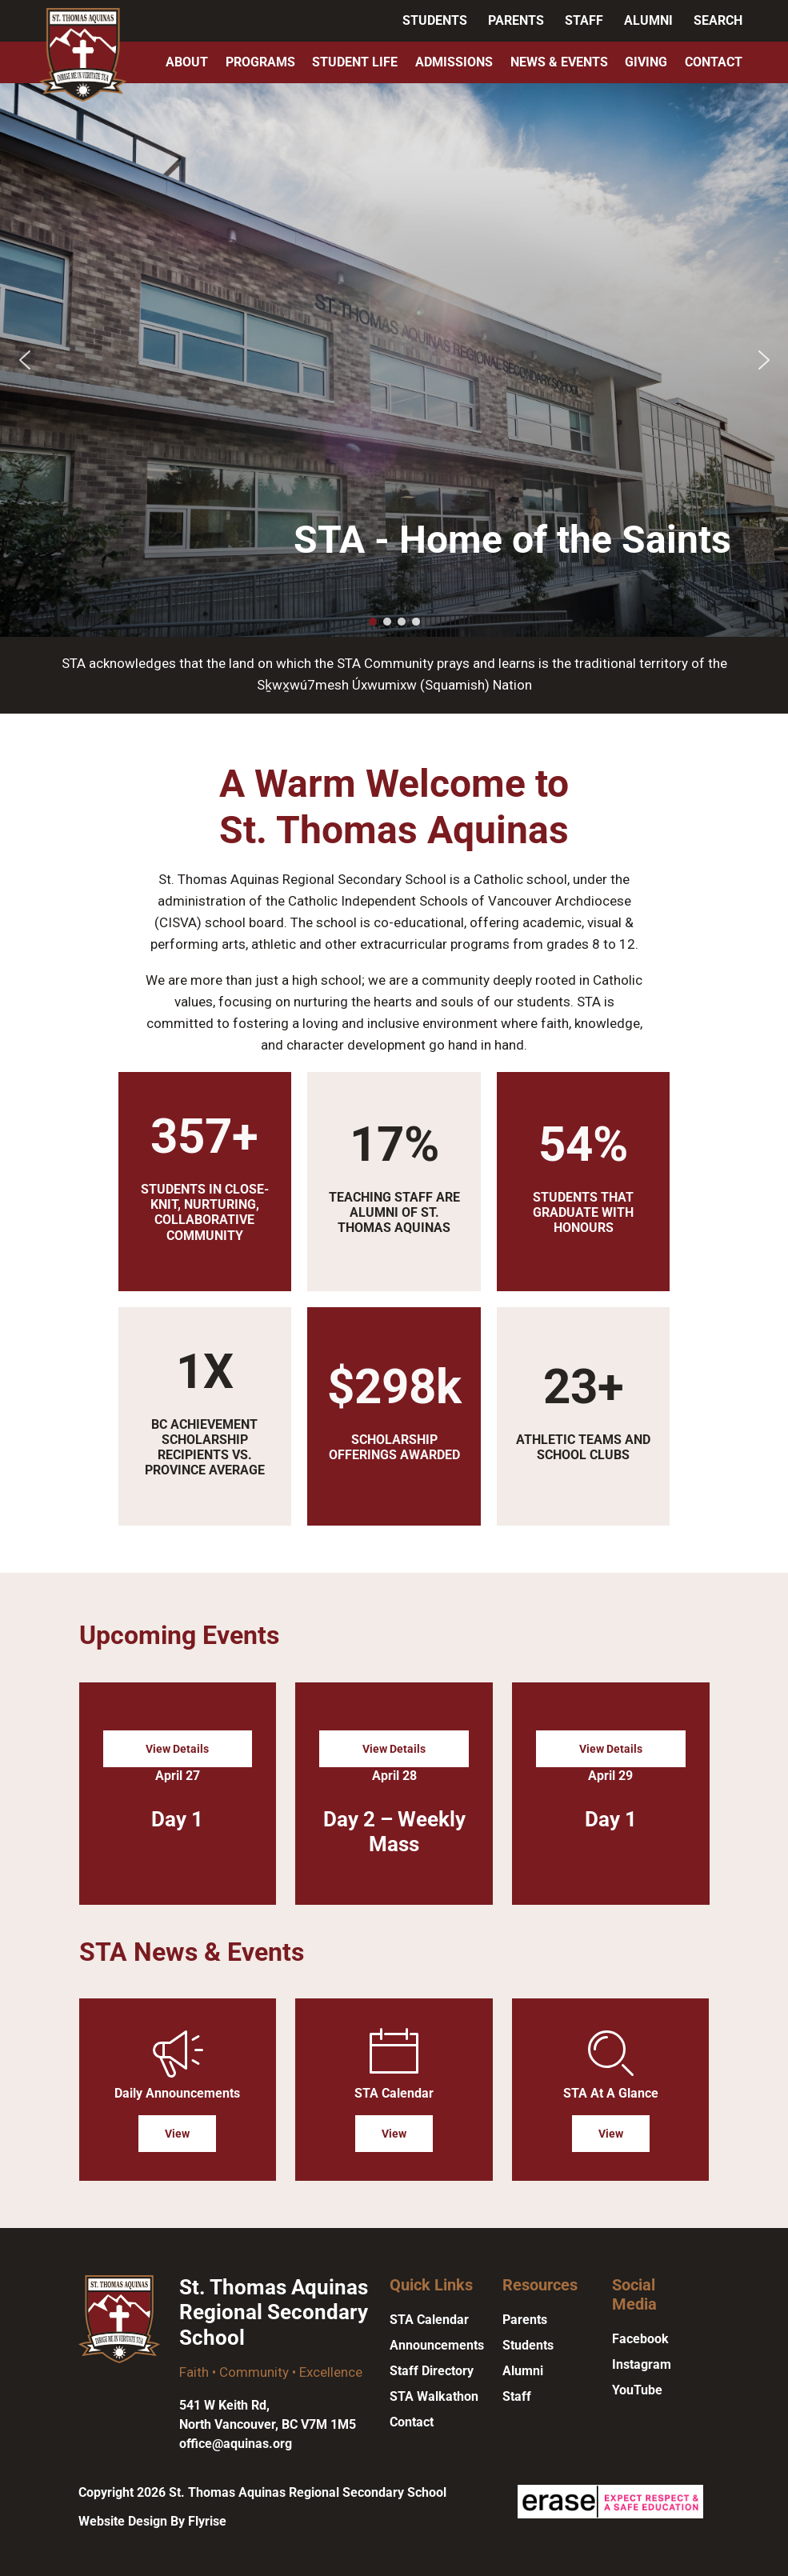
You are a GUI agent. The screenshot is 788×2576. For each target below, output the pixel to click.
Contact (713, 62)
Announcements (437, 2345)
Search (718, 20)
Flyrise (207, 2521)
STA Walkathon (434, 2396)
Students (434, 20)
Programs (260, 62)
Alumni (648, 20)
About (187, 62)
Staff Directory (432, 2370)
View (177, 2133)
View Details (177, 1748)
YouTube (637, 2390)
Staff (584, 20)
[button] (25, 360)
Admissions (454, 62)
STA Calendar (429, 2319)
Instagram (641, 2364)
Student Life (355, 62)
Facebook (640, 2338)
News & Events (559, 62)
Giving (646, 62)
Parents (516, 20)
